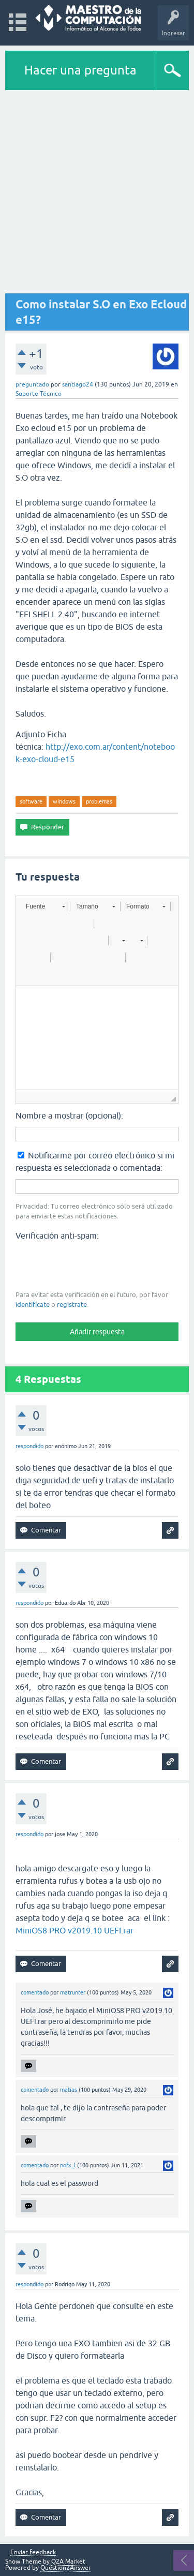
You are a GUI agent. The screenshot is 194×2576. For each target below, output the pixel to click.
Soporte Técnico (39, 393)
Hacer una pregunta (80, 70)
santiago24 (77, 384)
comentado (35, 1992)
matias (68, 2090)
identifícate (33, 1304)
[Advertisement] (97, 192)
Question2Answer (65, 2567)
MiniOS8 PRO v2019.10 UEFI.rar (74, 1930)
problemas (99, 801)
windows (64, 801)
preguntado (32, 384)
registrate (72, 1304)
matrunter (72, 1992)
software (31, 801)
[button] (45, 906)
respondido (29, 1446)
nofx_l (68, 2165)
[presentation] (94, 1264)
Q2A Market (68, 2561)
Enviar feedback (33, 2552)
